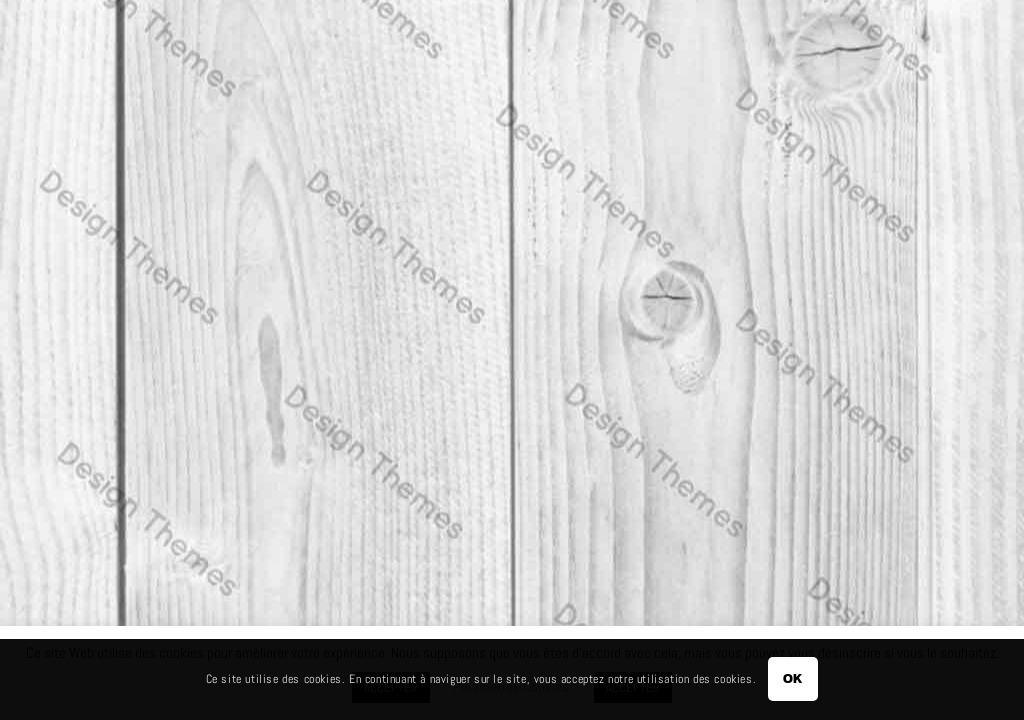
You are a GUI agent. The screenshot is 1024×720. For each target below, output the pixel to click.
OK (793, 678)
